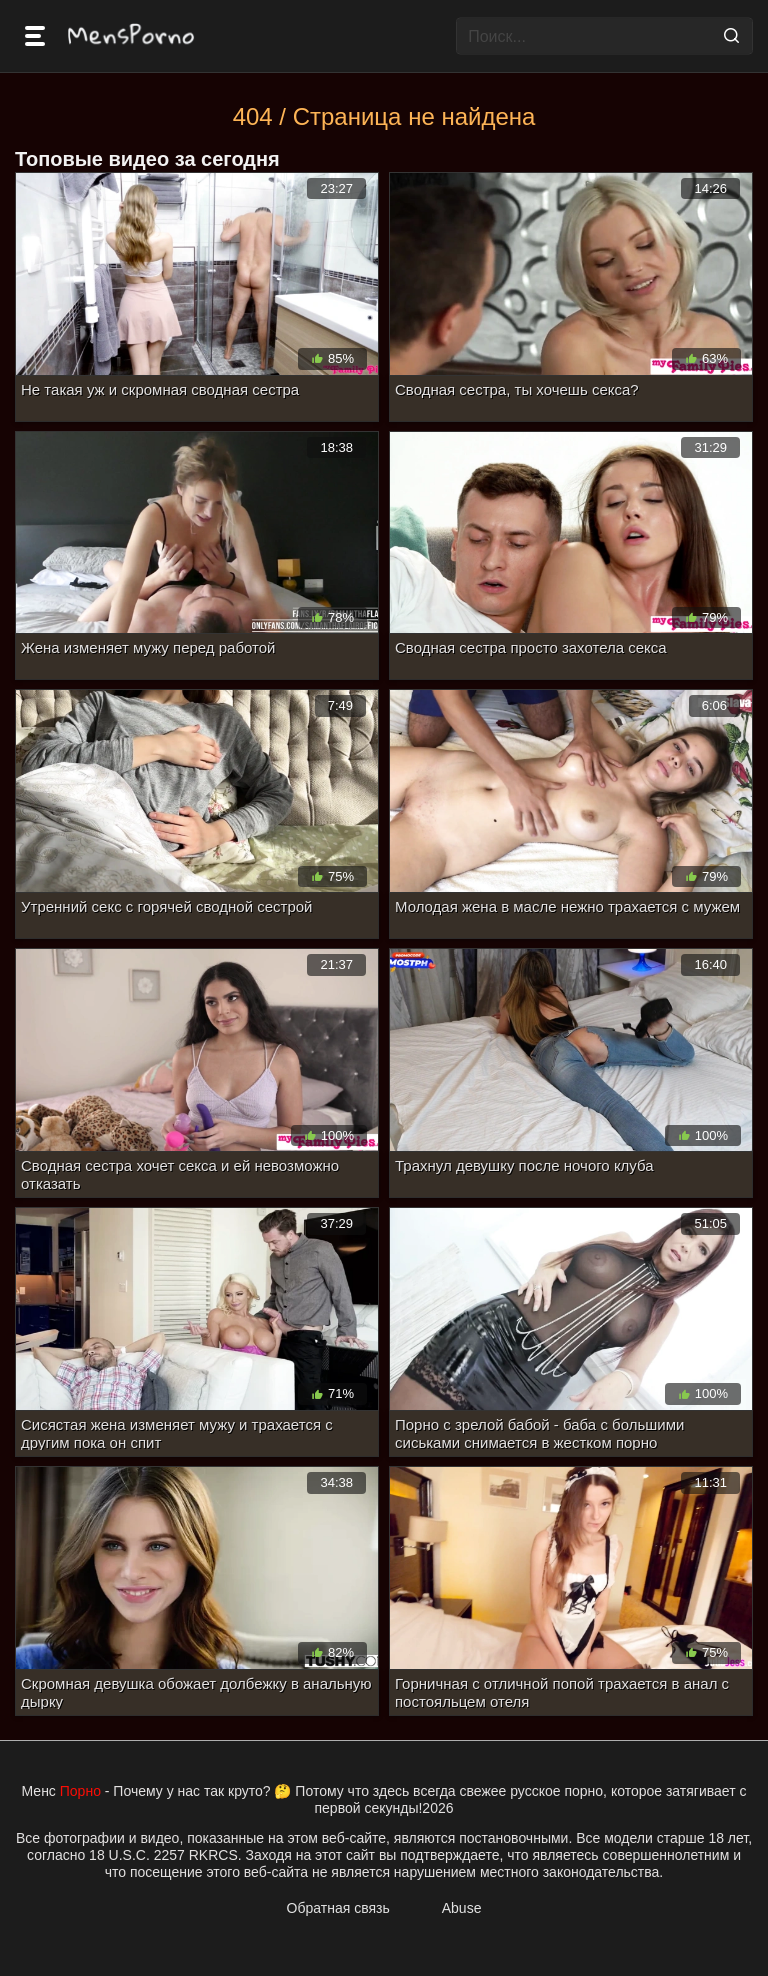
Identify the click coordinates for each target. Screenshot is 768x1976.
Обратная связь (338, 1908)
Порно (80, 1791)
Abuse (462, 1908)
